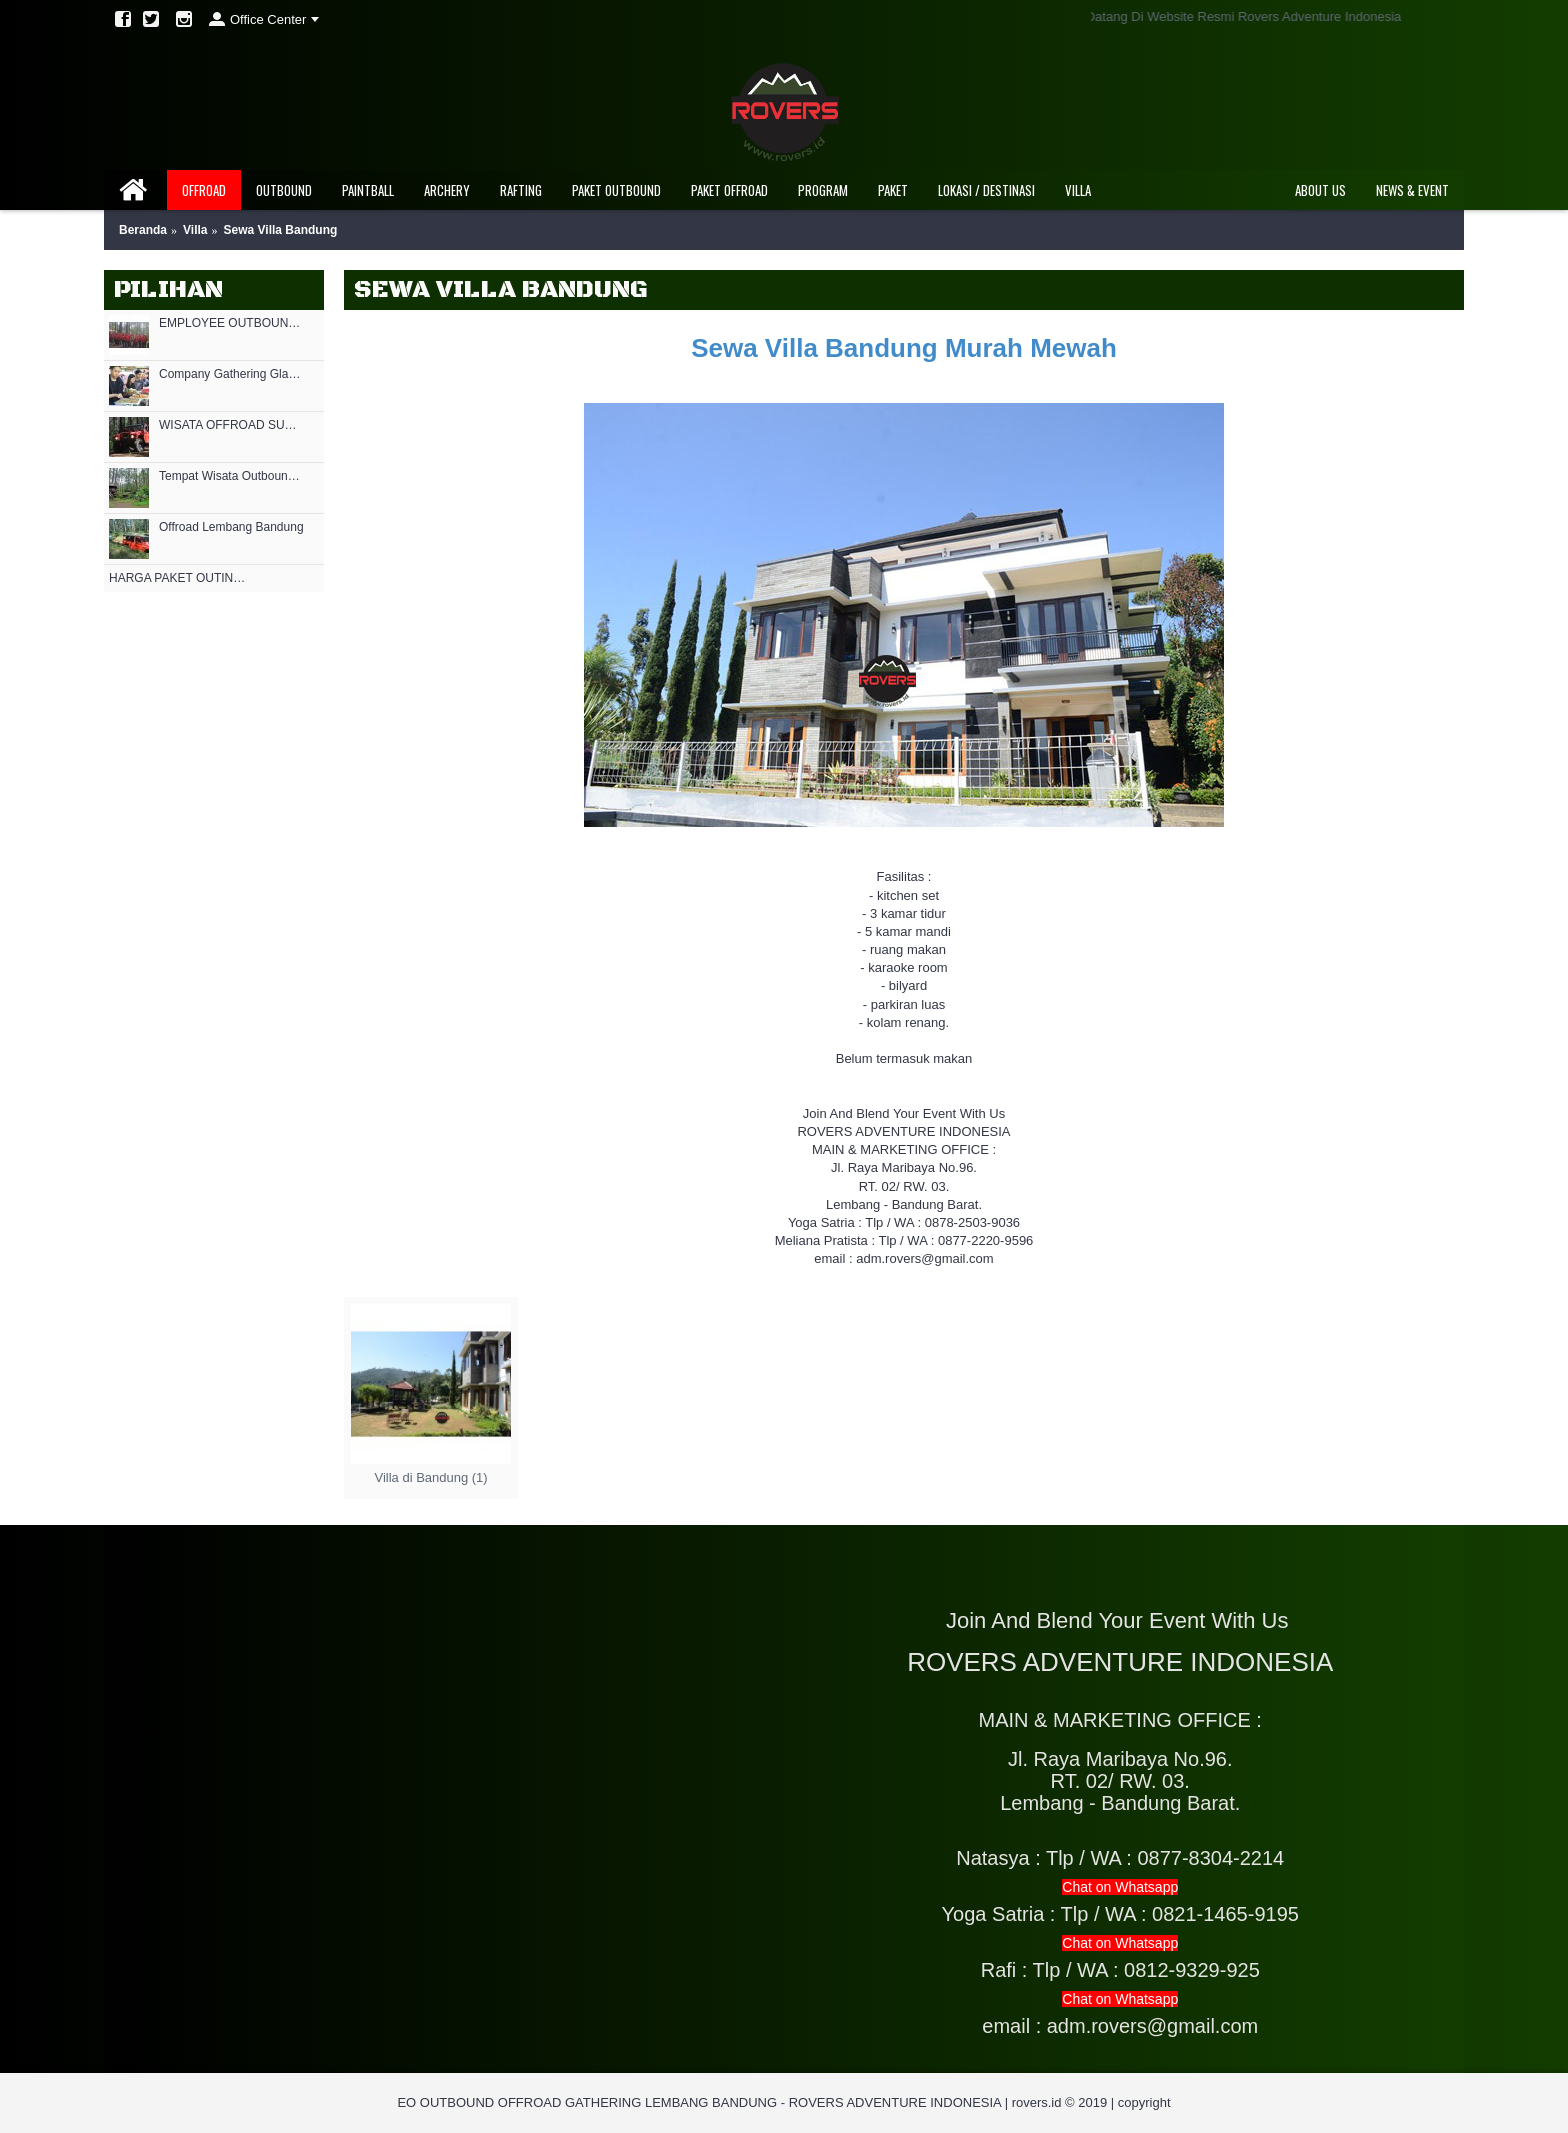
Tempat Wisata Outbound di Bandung (231, 476)
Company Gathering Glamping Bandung (231, 374)
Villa (195, 230)
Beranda (143, 230)
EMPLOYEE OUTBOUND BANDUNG (231, 323)
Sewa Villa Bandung (281, 230)
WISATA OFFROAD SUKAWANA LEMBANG (231, 425)
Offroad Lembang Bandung (231, 527)
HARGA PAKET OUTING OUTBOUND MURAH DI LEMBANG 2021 (181, 578)
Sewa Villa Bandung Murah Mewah (904, 348)
